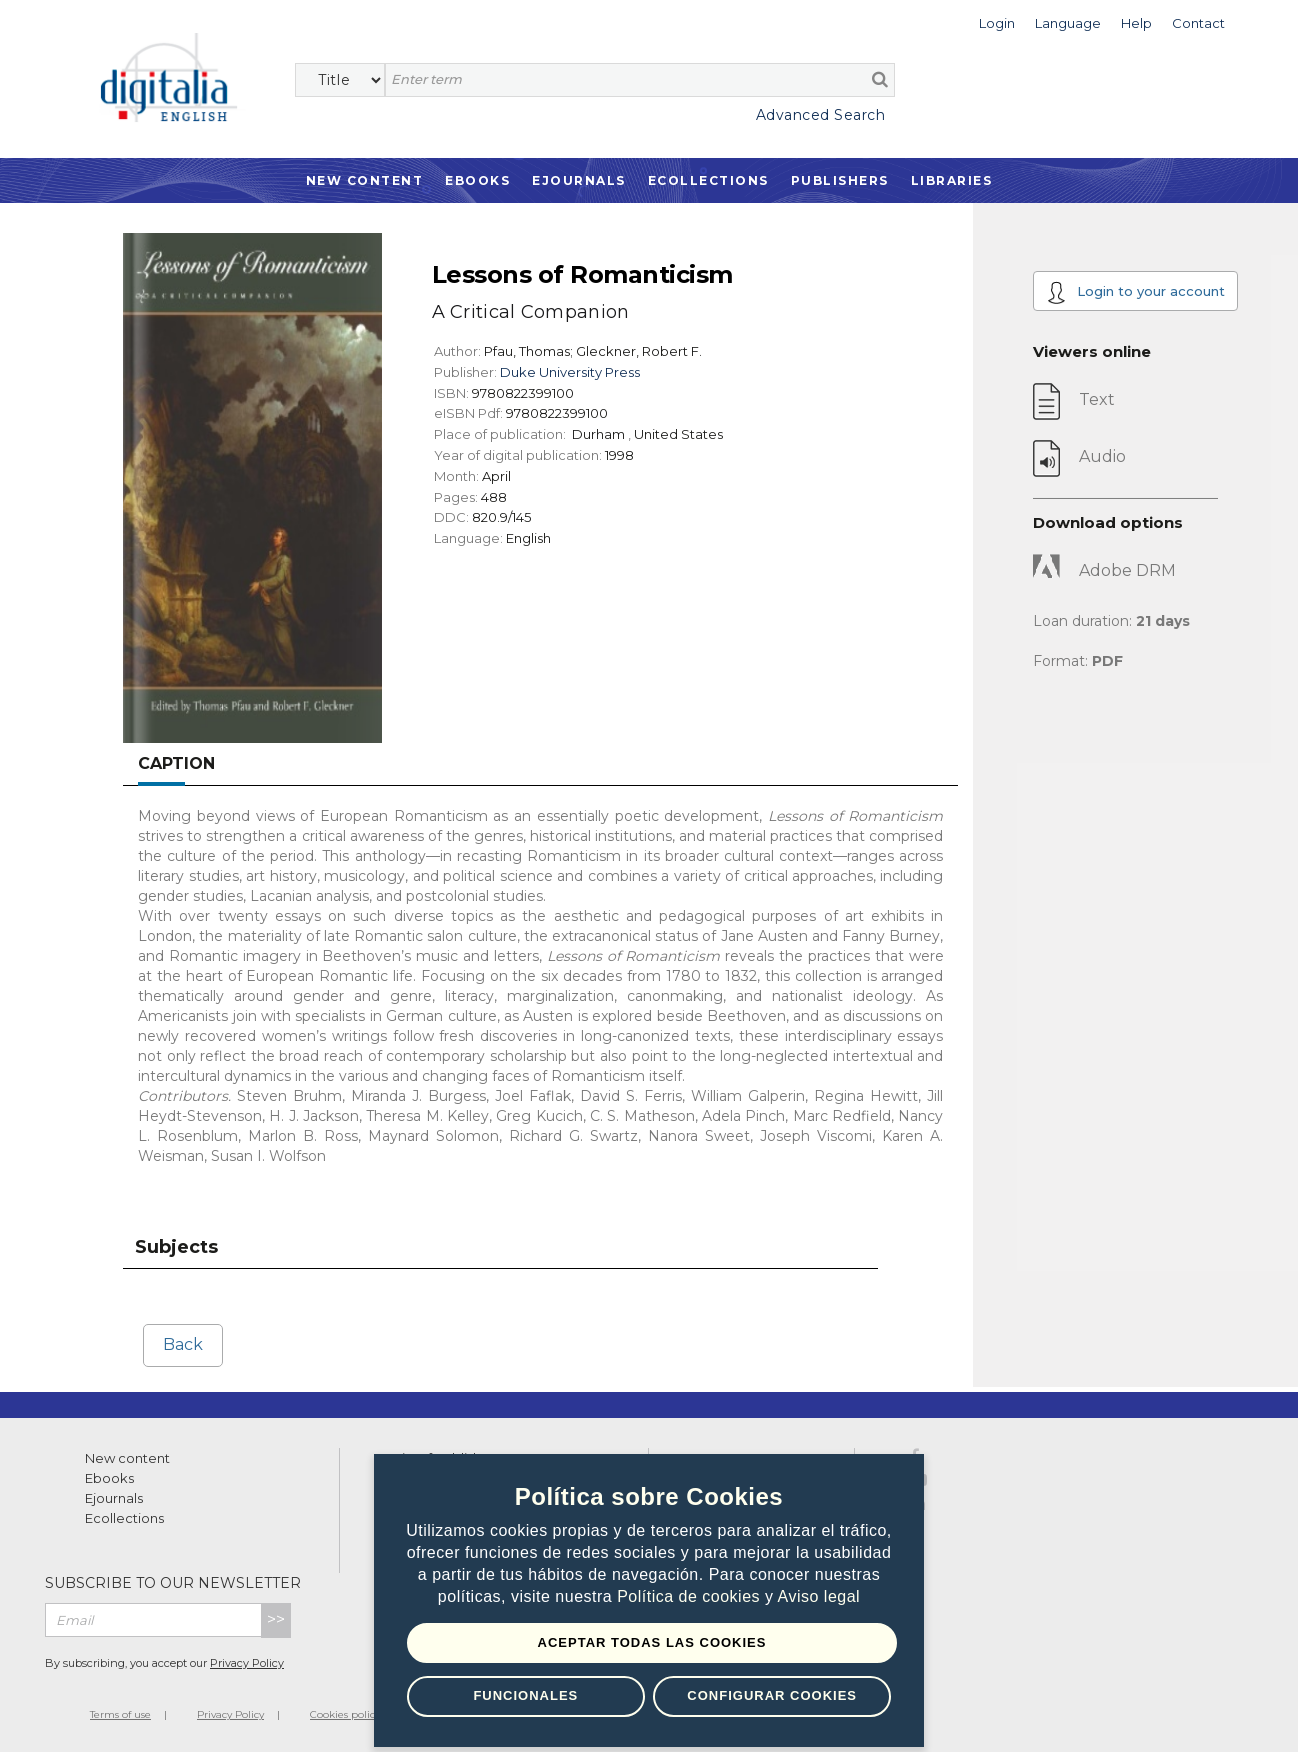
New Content (365, 180)
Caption (176, 763)
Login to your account (1136, 292)
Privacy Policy (247, 1663)
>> (276, 1619)
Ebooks (477, 180)
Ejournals (579, 180)
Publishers (840, 180)
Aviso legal (819, 1596)
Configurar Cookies (772, 1695)
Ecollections (708, 180)
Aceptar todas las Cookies (652, 1642)
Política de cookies (691, 1596)
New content (127, 1458)
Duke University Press (570, 372)
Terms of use (120, 1714)
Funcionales (525, 1695)
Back (183, 1344)
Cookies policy (345, 1714)
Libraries (952, 180)
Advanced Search (821, 115)
